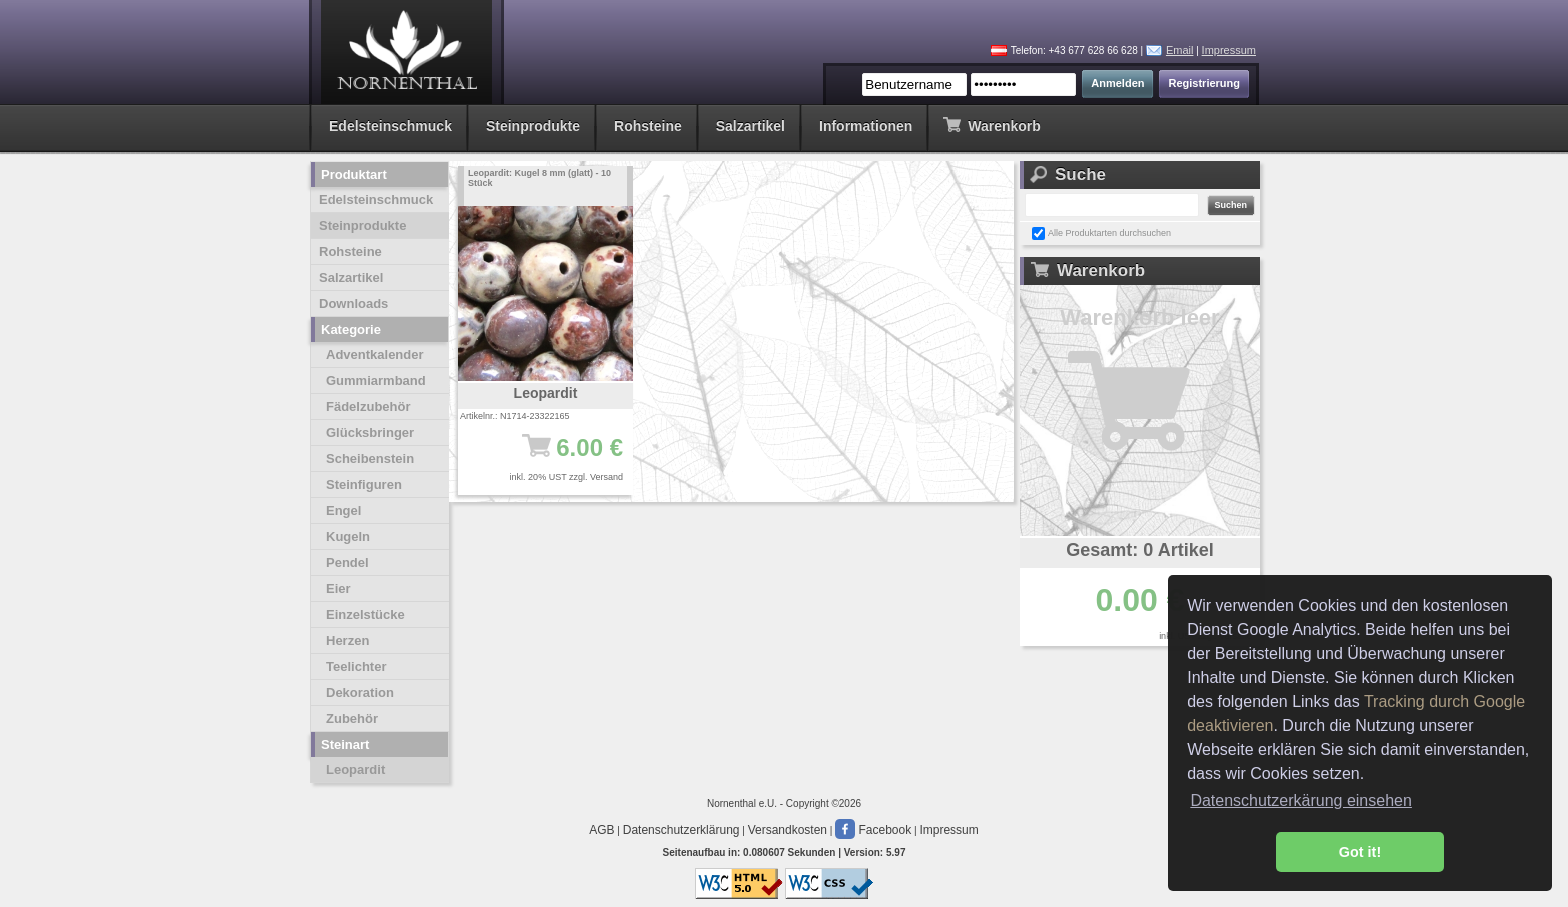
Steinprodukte (533, 126)
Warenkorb (991, 124)
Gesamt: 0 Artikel (1139, 550)
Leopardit (355, 769)
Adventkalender (375, 354)
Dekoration (360, 692)
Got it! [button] (1360, 852)
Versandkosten (787, 830)
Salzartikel (750, 126)
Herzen (347, 640)
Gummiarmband (376, 380)
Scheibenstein (370, 458)
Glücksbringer (370, 432)
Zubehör (352, 718)
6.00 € (555, 457)
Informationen (865, 126)
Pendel (347, 562)
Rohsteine (648, 126)
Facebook (873, 830)
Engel (343, 510)
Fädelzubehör (368, 406)
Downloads (353, 303)
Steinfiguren (364, 484)
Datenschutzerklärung (681, 830)
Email (1180, 50)
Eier (338, 588)
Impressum (1229, 50)
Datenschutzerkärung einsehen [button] (1300, 800)
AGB (601, 830)
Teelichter (356, 666)
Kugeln (348, 536)
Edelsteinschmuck (390, 126)
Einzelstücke (365, 614)
